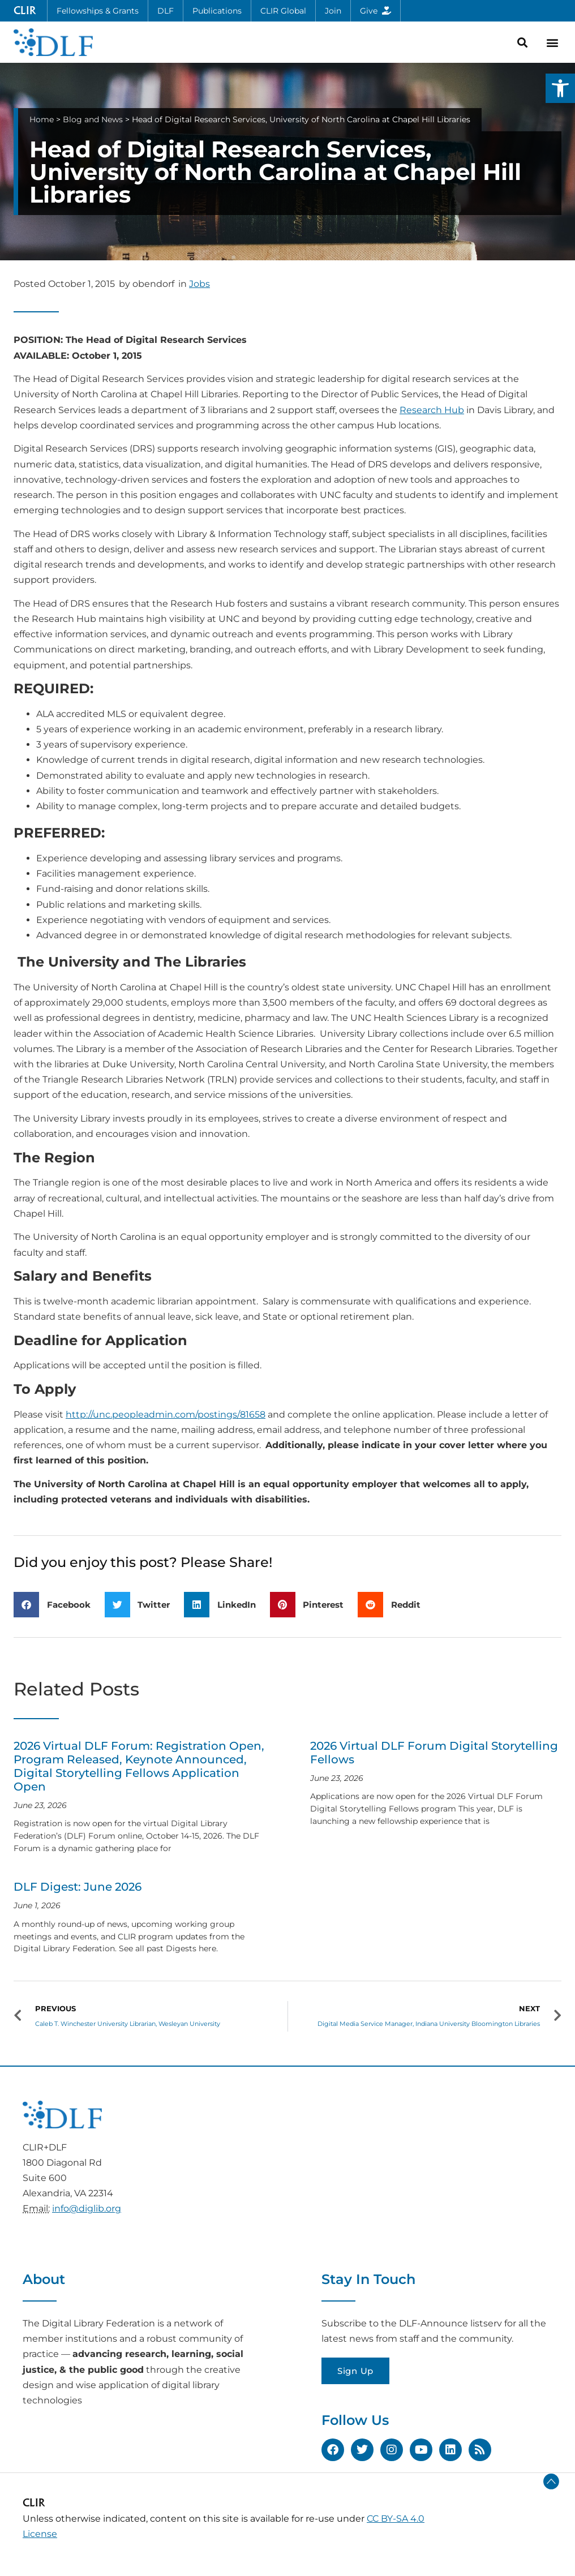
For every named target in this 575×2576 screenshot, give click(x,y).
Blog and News (93, 119)
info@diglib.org (86, 2208)
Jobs (199, 283)
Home (41, 119)
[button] (560, 88)
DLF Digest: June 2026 (77, 1887)
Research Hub (432, 410)
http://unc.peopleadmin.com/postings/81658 (165, 1414)
